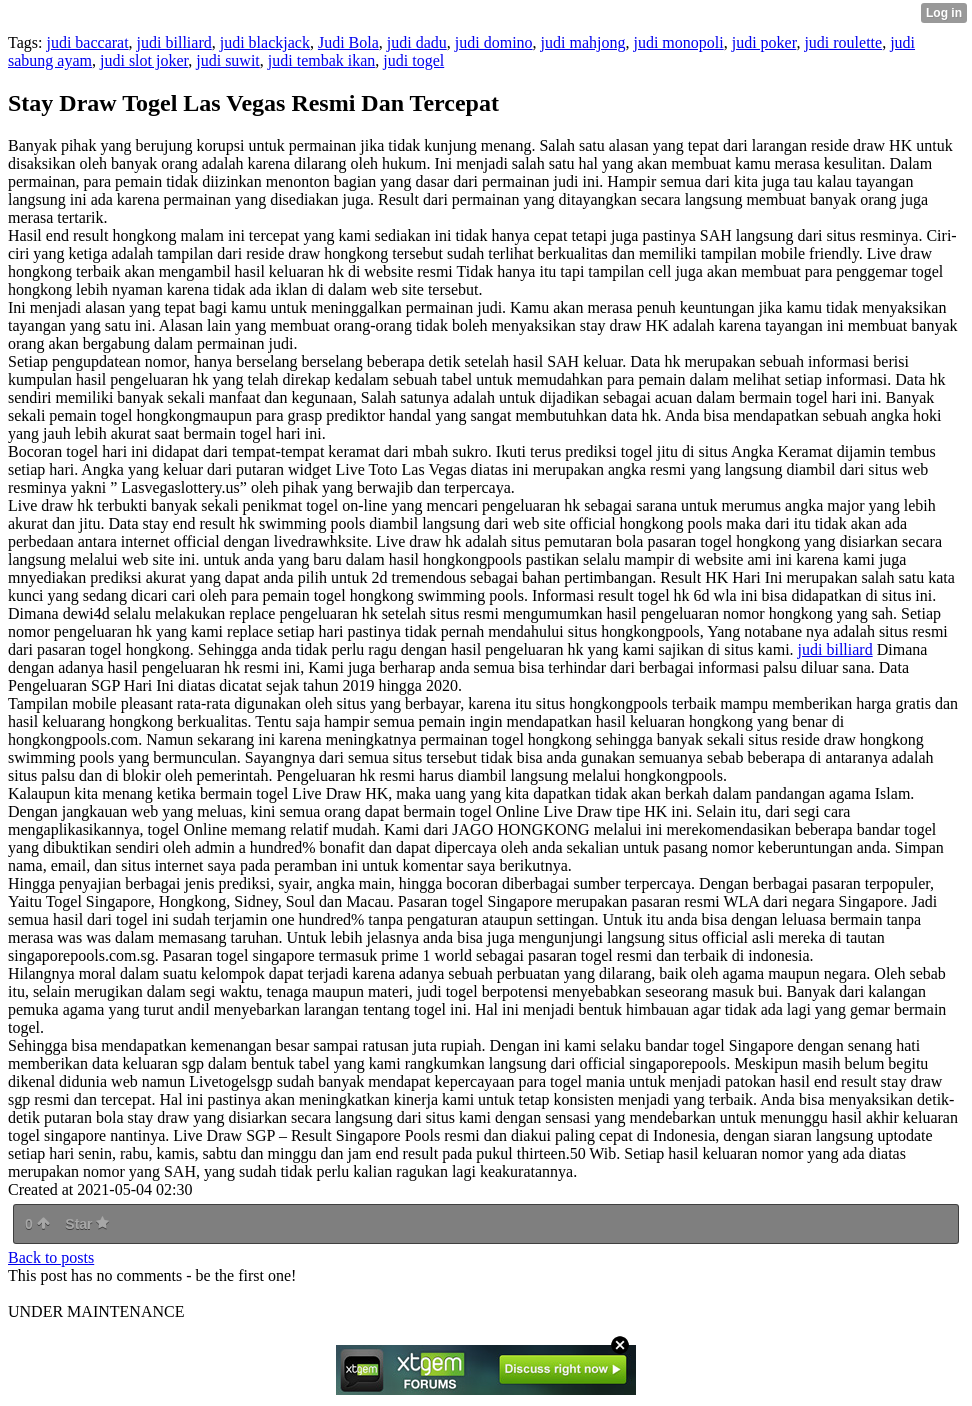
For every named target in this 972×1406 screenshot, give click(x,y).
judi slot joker (144, 60)
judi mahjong (583, 42)
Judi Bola (348, 42)
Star (87, 1224)
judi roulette (843, 42)
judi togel (413, 60)
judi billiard (174, 42)
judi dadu (417, 42)
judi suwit (228, 60)
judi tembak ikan (322, 60)
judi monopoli (678, 42)
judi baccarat (87, 42)
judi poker (764, 42)
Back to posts (51, 1257)
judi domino (494, 42)
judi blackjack (265, 42)
